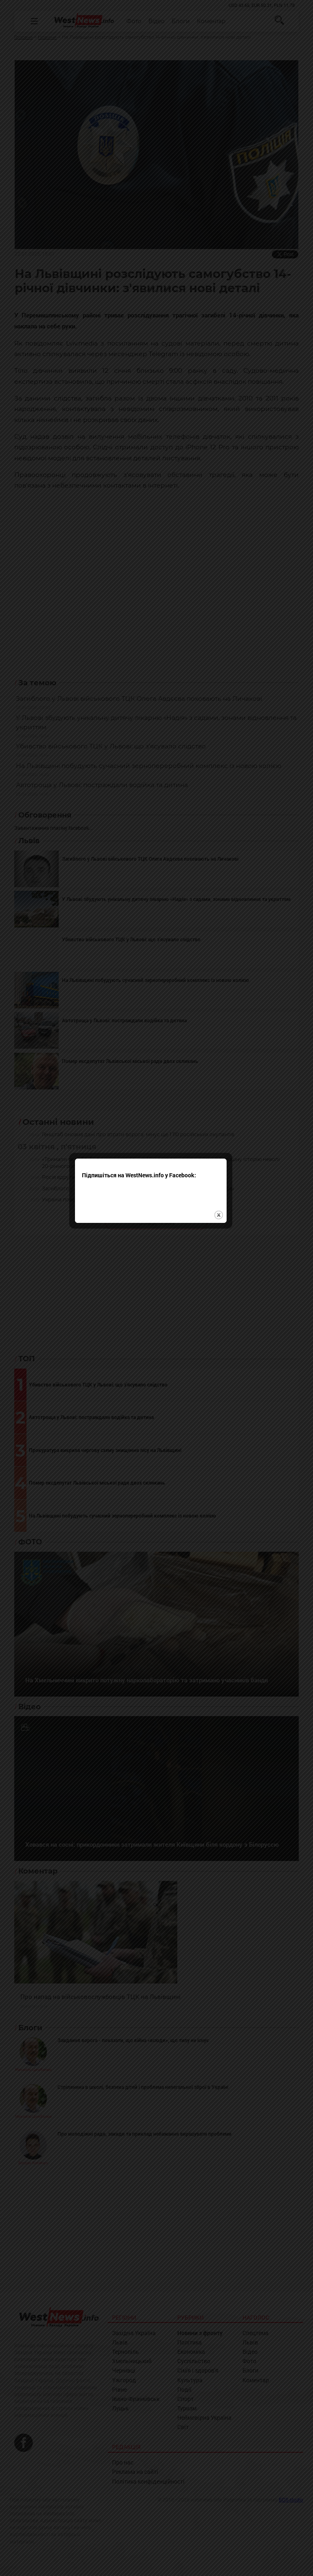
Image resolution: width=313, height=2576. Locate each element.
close (224, 1312)
